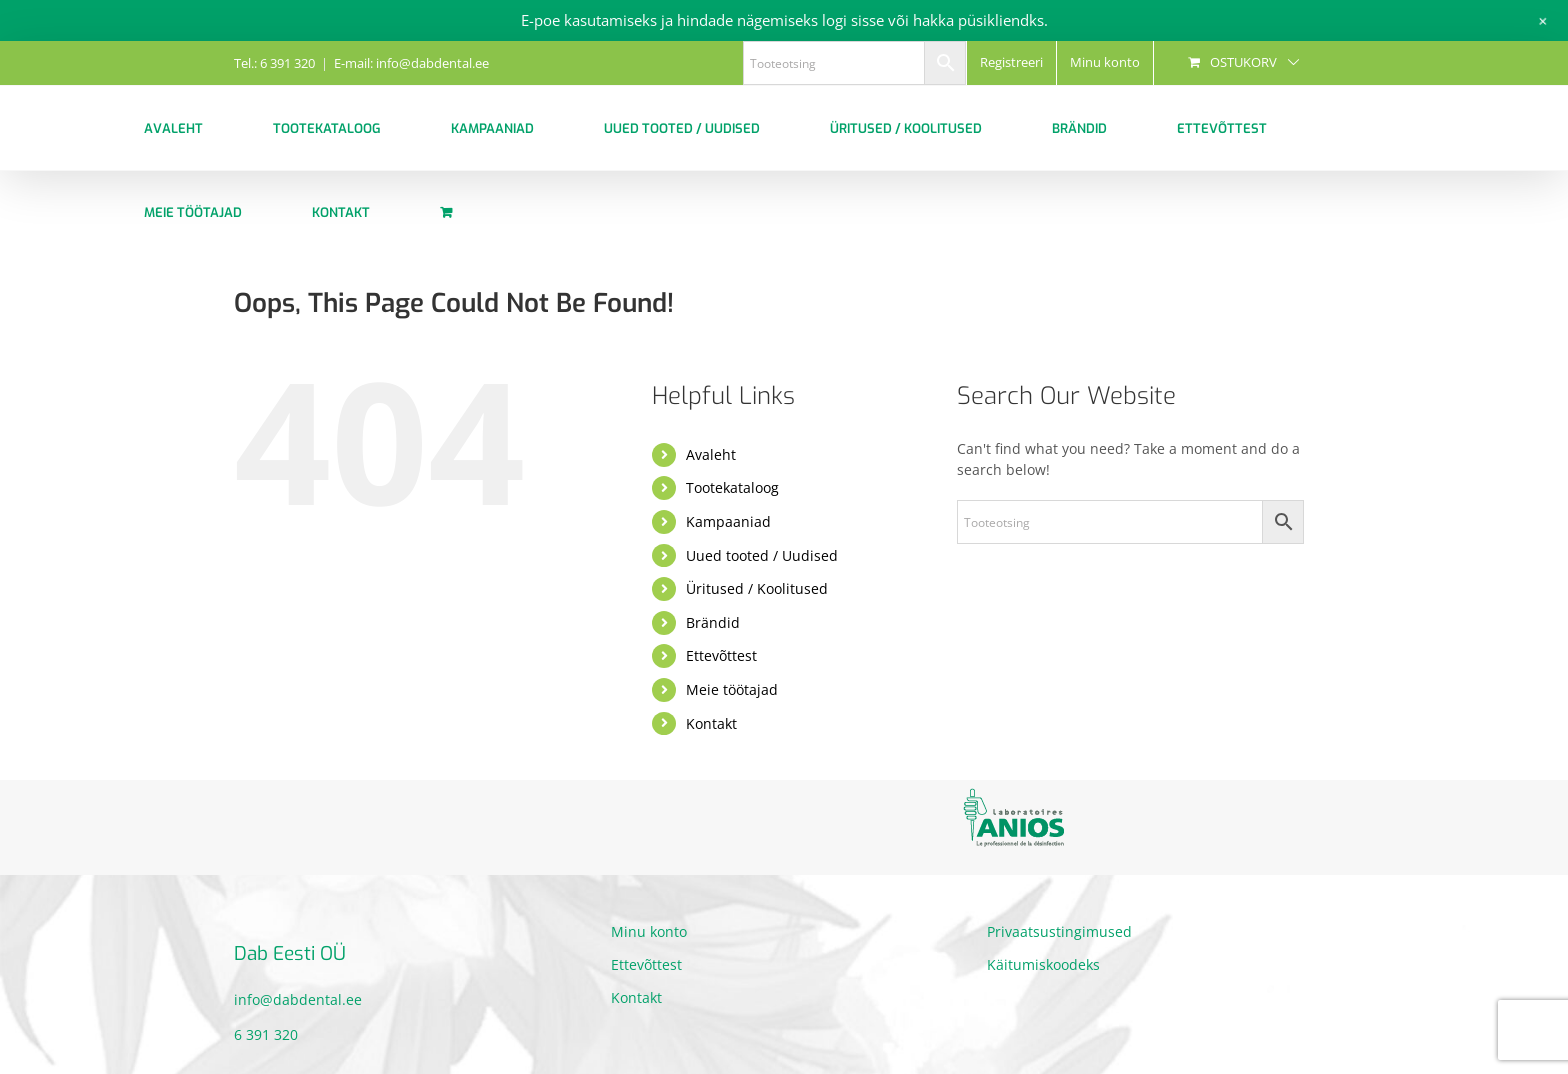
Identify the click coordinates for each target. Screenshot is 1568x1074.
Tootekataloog (732, 487)
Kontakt (711, 723)
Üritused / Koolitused (757, 588)
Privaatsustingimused (1059, 931)
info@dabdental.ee (298, 999)
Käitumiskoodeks (1043, 964)
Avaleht (711, 454)
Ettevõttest (721, 655)
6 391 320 (266, 1034)
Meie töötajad (732, 689)
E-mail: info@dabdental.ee (411, 63)
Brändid (713, 622)
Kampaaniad (728, 521)
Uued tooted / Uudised (762, 555)
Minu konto (649, 931)
